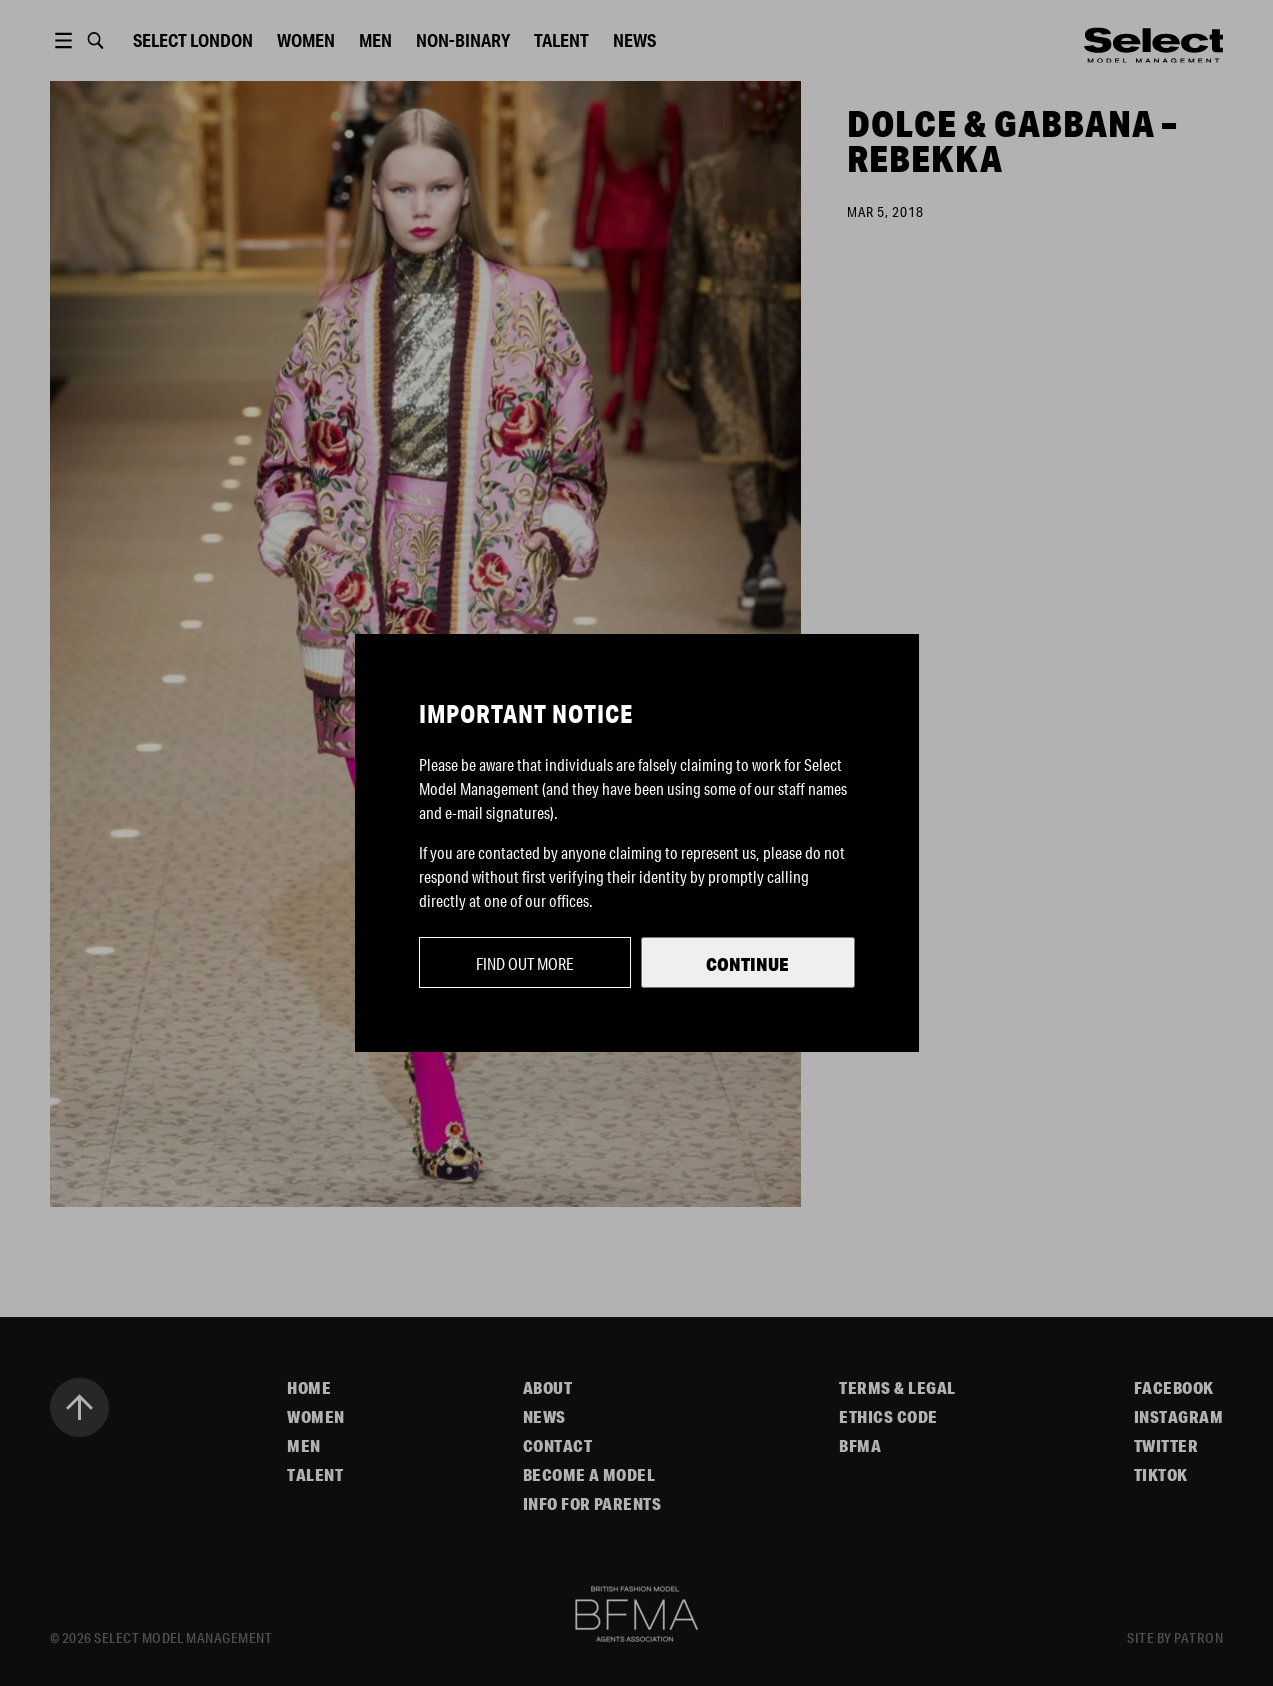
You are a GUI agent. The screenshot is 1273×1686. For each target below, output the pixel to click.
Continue (747, 964)
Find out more (525, 963)
